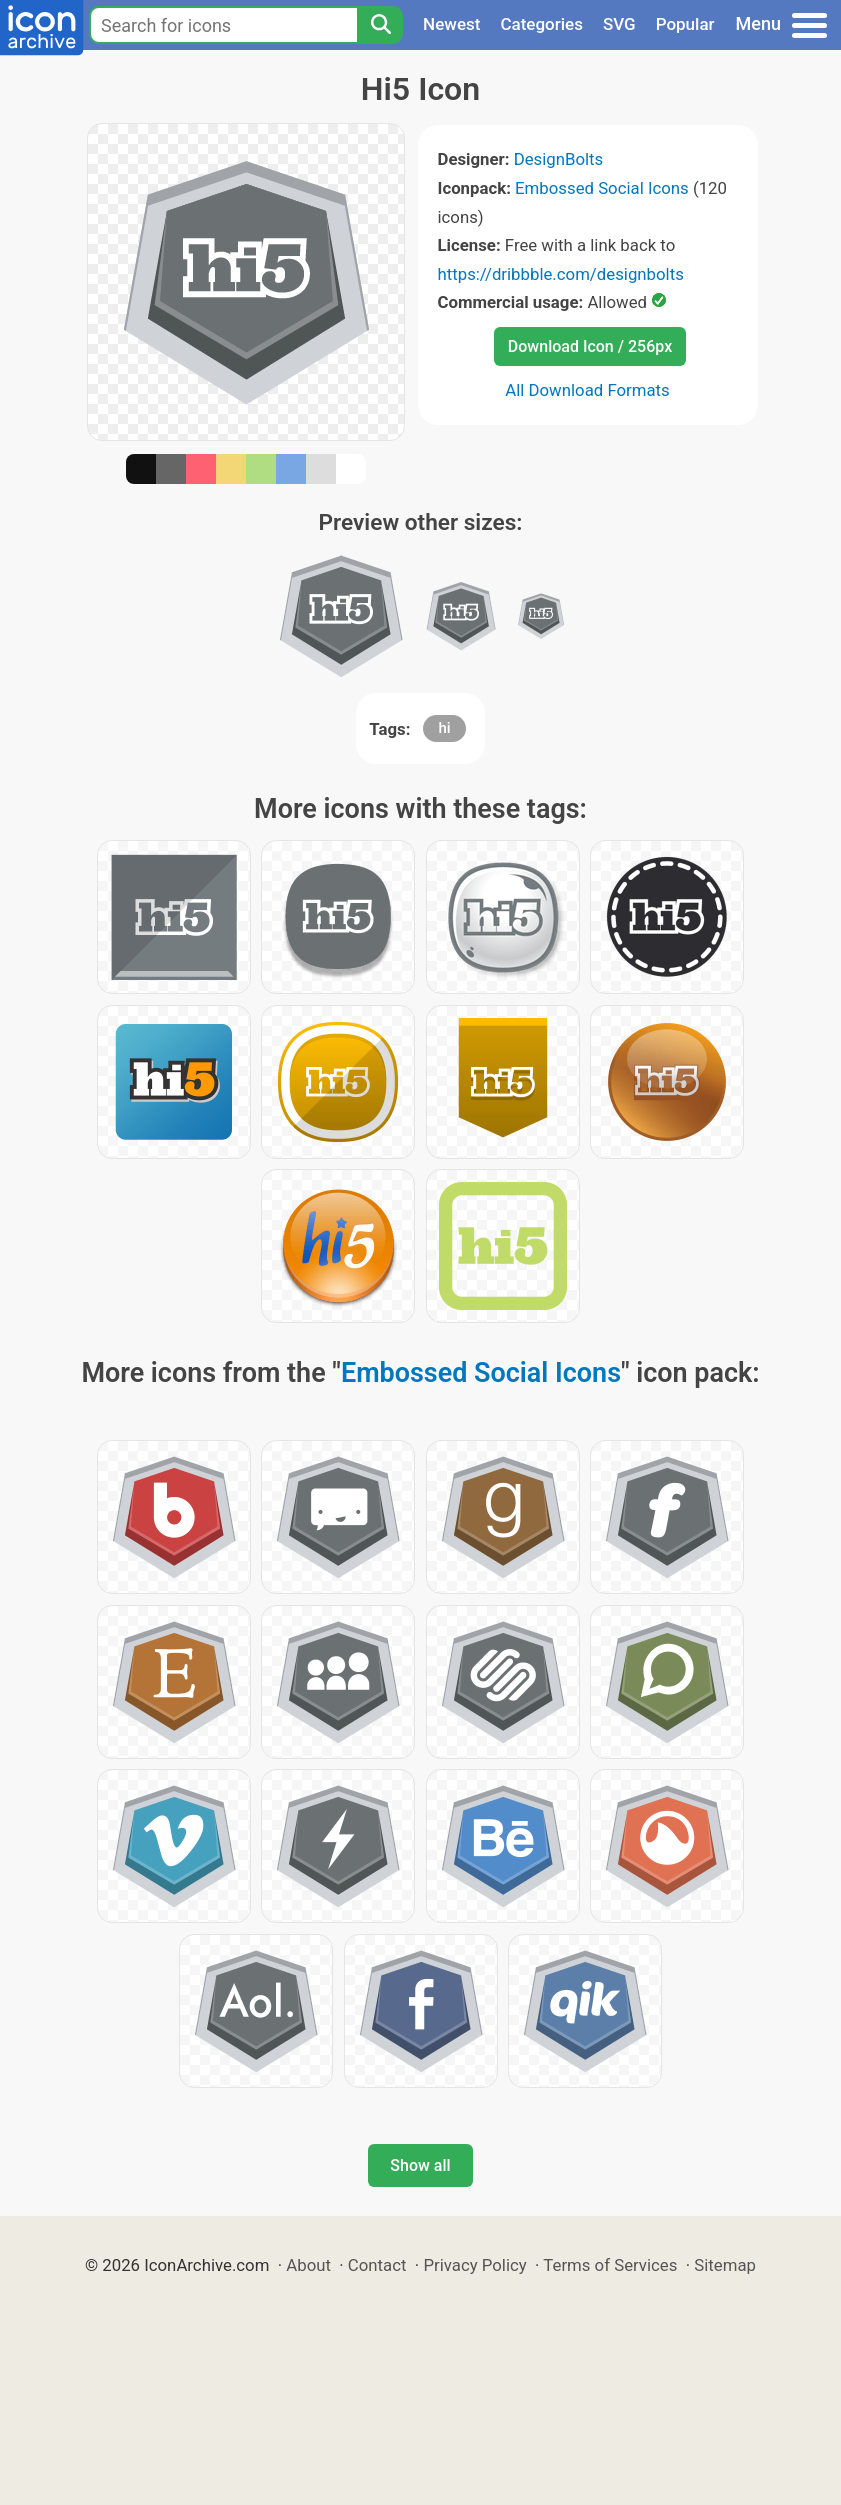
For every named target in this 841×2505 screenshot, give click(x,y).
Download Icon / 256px (590, 346)
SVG (619, 24)
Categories (541, 24)
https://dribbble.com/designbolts (561, 274)
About (308, 2265)
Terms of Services (610, 2265)
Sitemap (725, 2265)
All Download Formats (587, 390)
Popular (685, 24)
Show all (420, 2165)
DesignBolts (559, 159)
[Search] (380, 25)
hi (444, 728)
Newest (451, 24)
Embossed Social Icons (602, 188)
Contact (377, 2265)
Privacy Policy (474, 2265)
